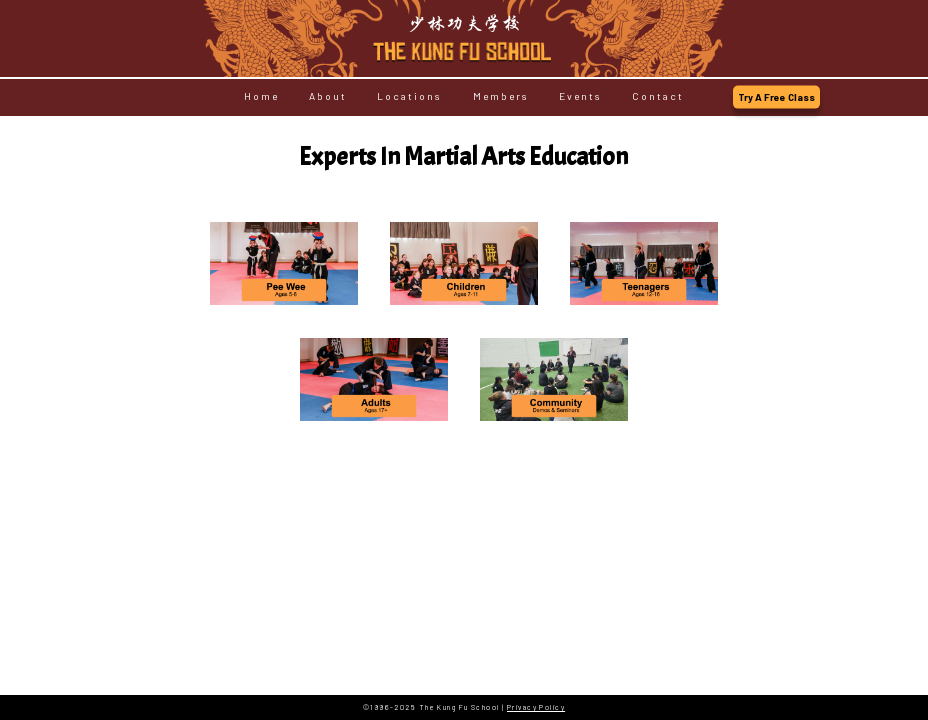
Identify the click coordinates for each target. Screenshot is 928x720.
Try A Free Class (776, 97)
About (328, 97)
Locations (409, 97)
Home (261, 97)
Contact (658, 97)
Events (580, 97)
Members (501, 97)
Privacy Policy (536, 707)
